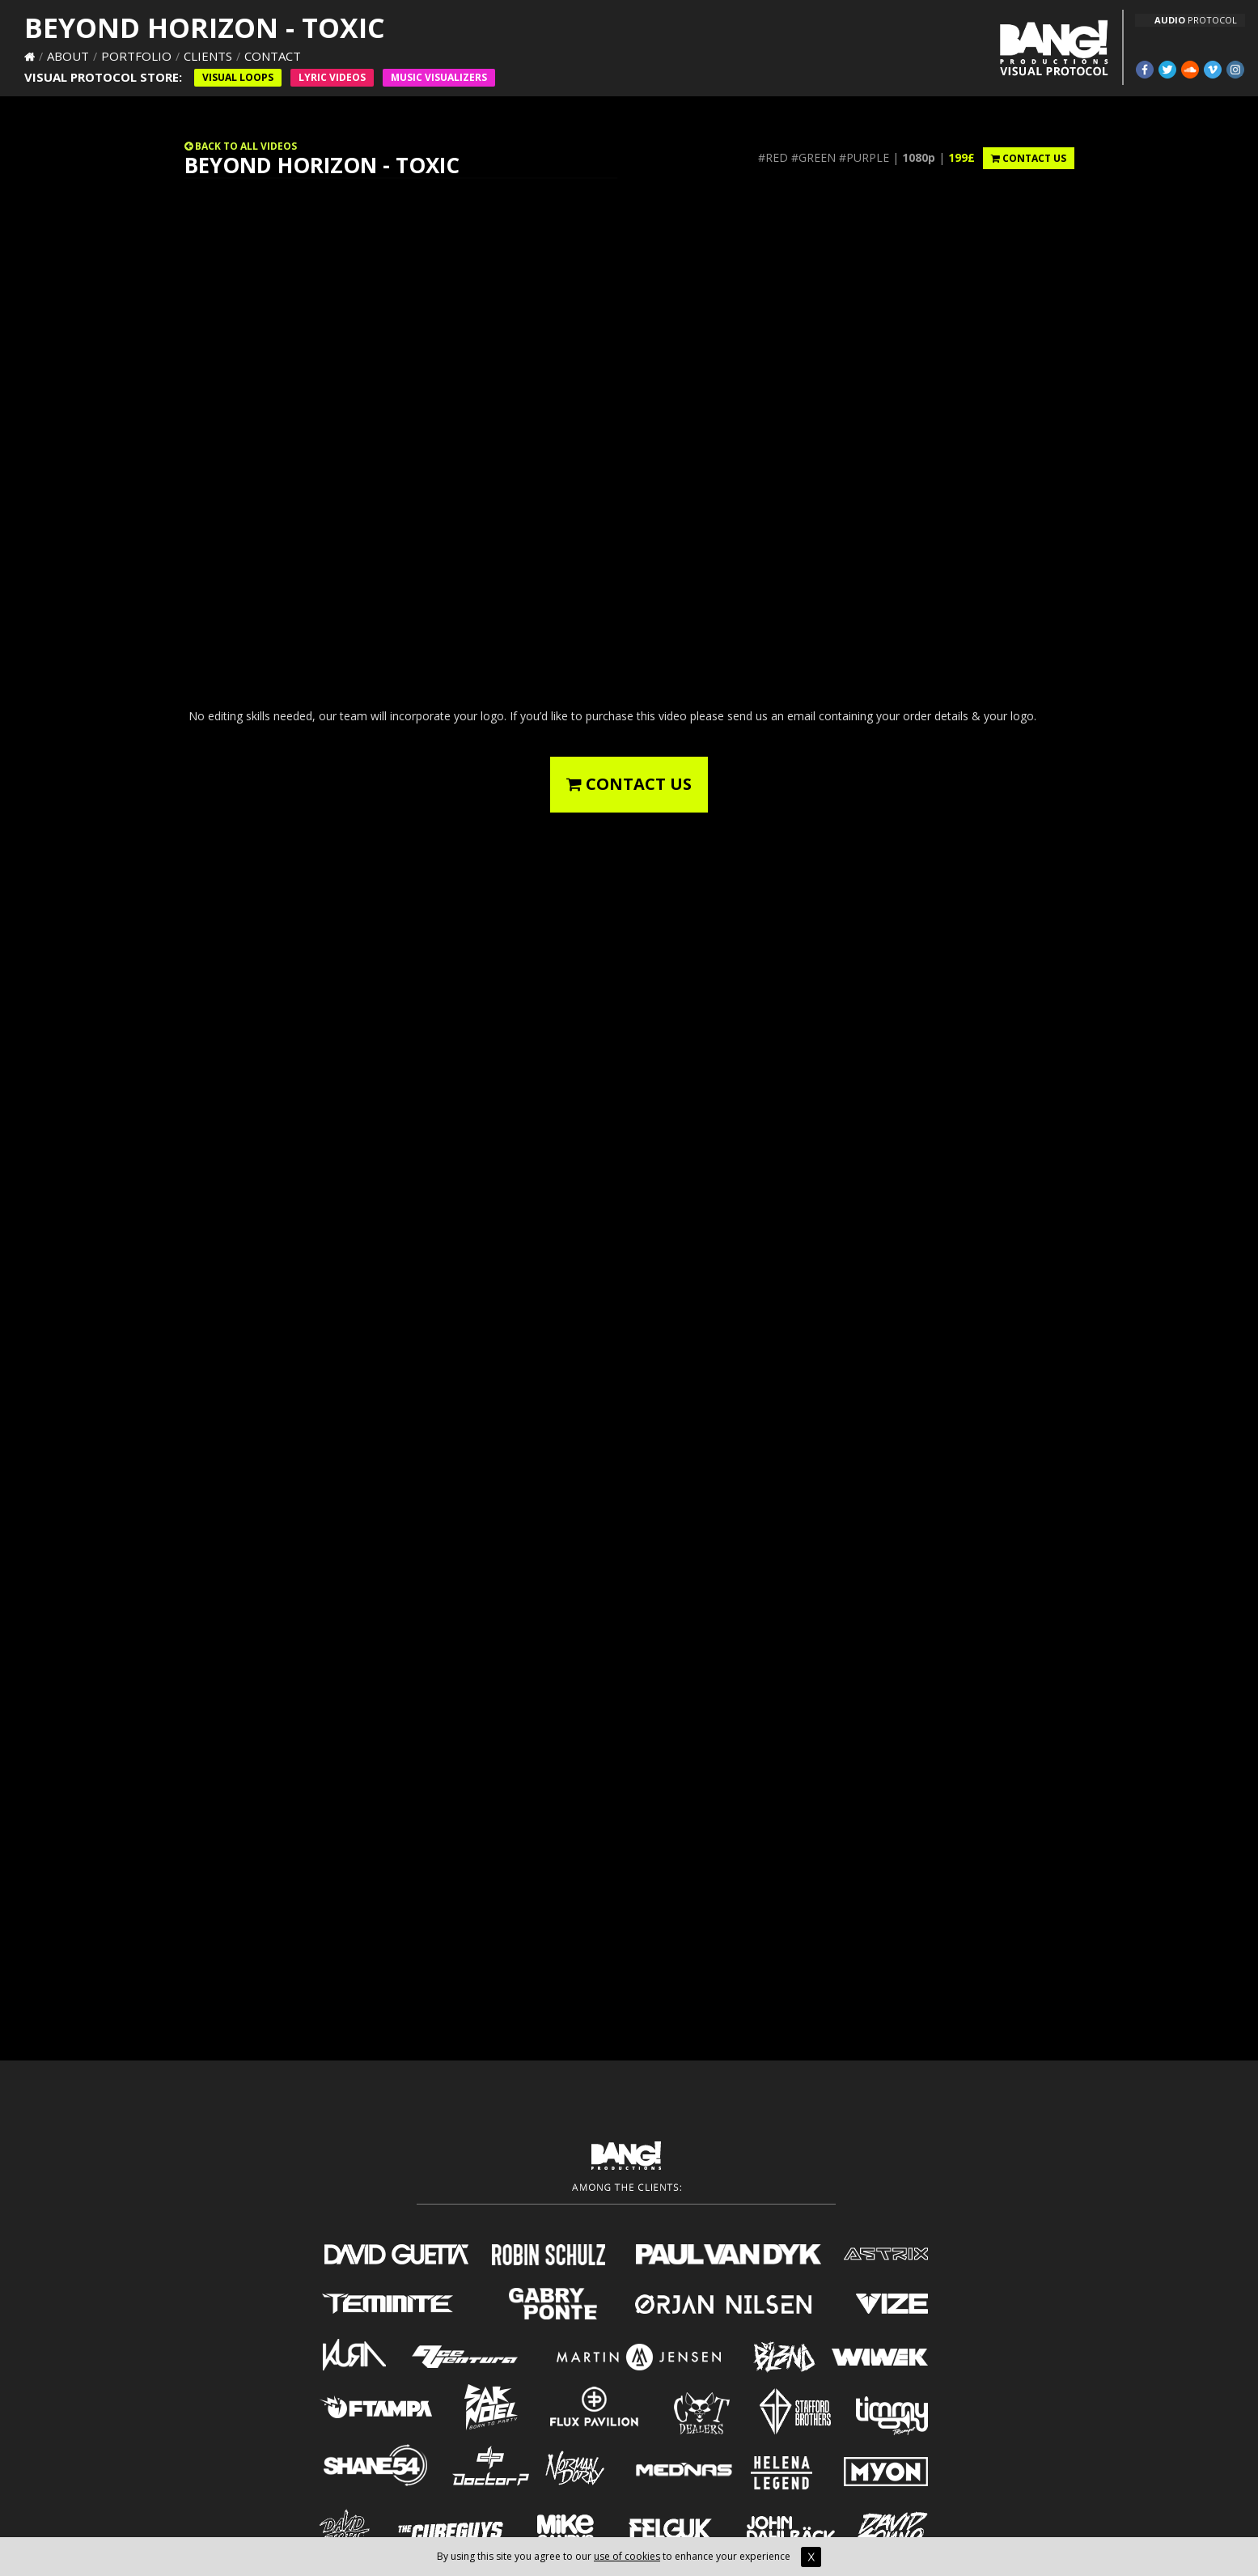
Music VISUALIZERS (439, 77)
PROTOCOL (1195, 20)
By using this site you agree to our (515, 2556)
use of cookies (627, 2556)
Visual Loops (237, 77)
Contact (272, 56)
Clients (208, 56)
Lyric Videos (332, 77)
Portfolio (136, 56)
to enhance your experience (740, 2556)
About (68, 56)
